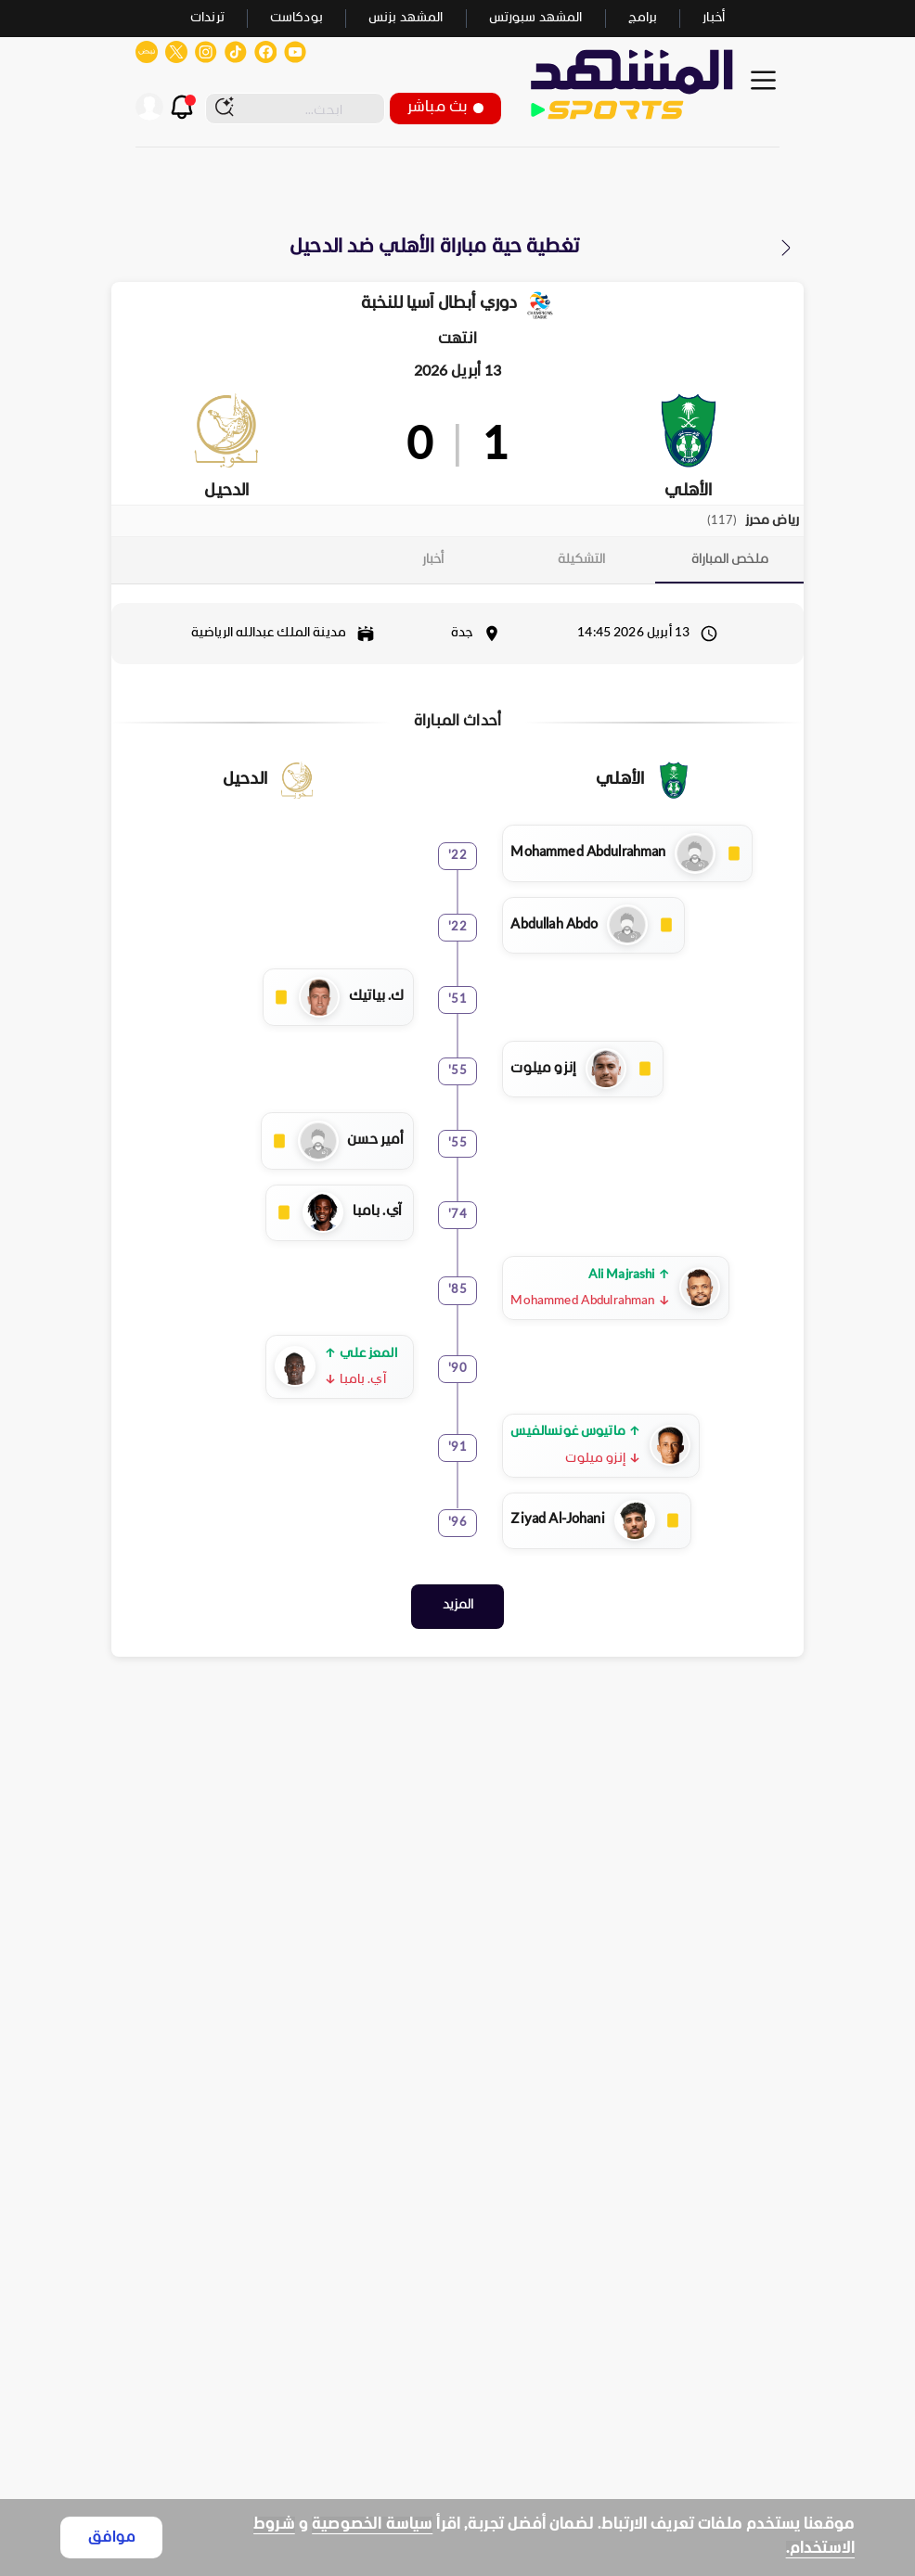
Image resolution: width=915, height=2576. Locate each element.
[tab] (729, 559)
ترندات (207, 18)
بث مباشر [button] (445, 107)
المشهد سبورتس (536, 18)
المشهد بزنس (406, 18)
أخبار (713, 18)
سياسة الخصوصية (372, 2524)
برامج (643, 18)
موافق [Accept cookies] (111, 2537)
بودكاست (296, 18)
